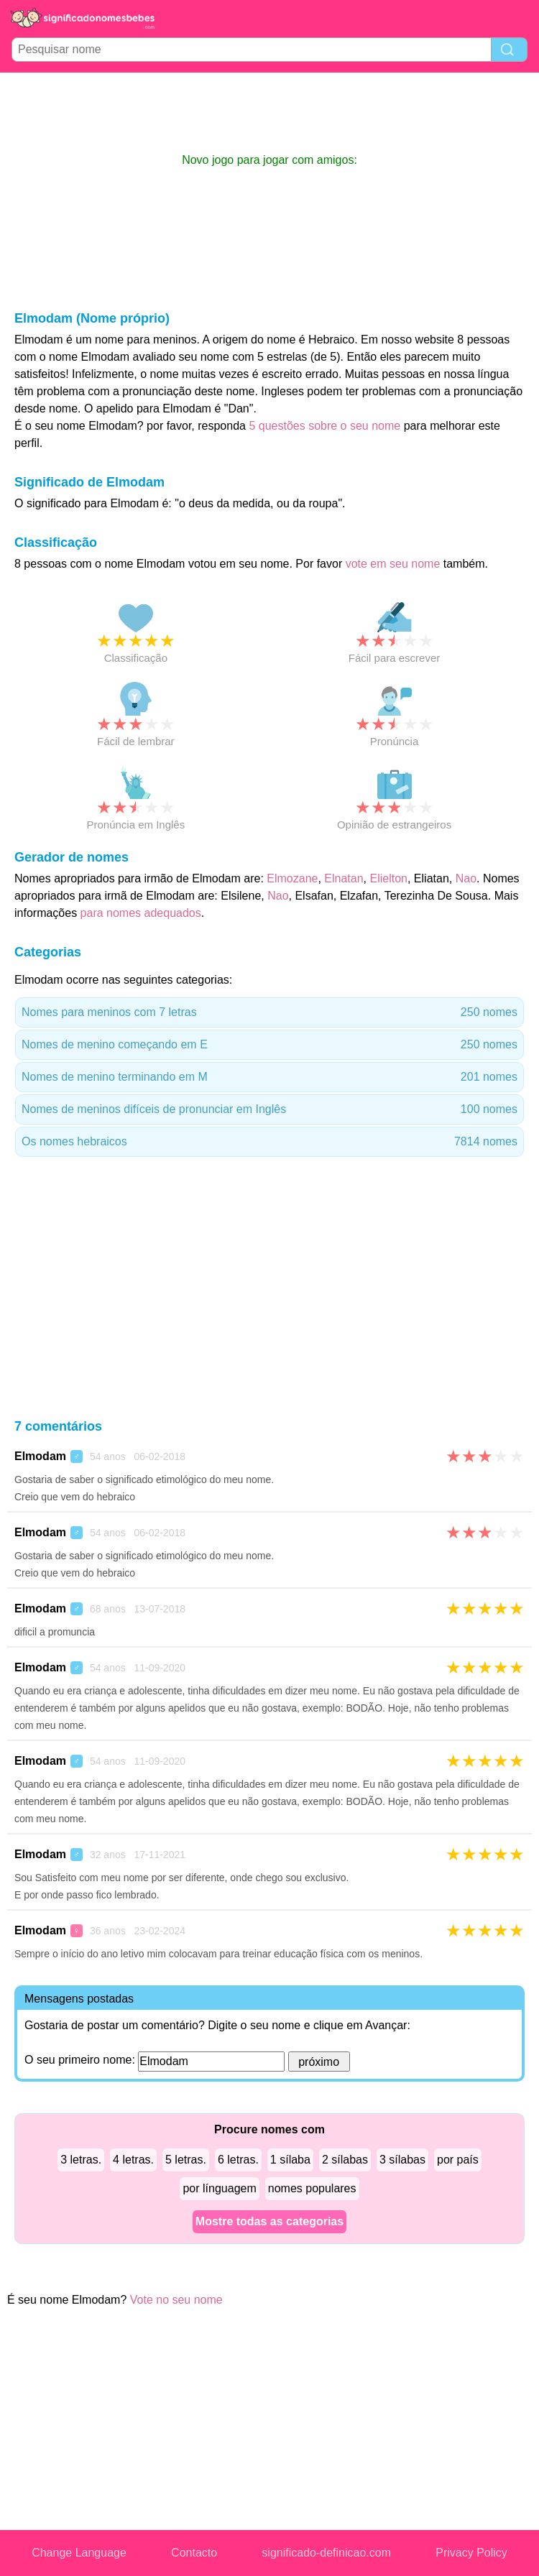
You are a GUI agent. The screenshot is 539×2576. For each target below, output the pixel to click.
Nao (466, 878)
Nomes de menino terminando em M (269, 1077)
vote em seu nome (393, 564)
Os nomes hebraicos (269, 1141)
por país (458, 2159)
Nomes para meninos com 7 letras (269, 1012)
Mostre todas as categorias (269, 2221)
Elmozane (292, 878)
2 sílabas (345, 2159)
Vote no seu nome (176, 2300)
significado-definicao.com (326, 2553)
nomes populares (312, 2188)
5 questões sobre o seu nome (324, 426)
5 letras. (185, 2159)
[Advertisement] (269, 112)
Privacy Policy (471, 2553)
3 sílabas (402, 2159)
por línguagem (219, 2188)
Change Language (79, 2553)
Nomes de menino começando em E (269, 1044)
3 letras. (80, 2159)
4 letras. (133, 2159)
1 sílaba (290, 2159)
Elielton (388, 878)
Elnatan (343, 878)
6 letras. (238, 2159)
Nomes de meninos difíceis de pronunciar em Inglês (269, 1109)
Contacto (194, 2553)
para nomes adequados (140, 913)
